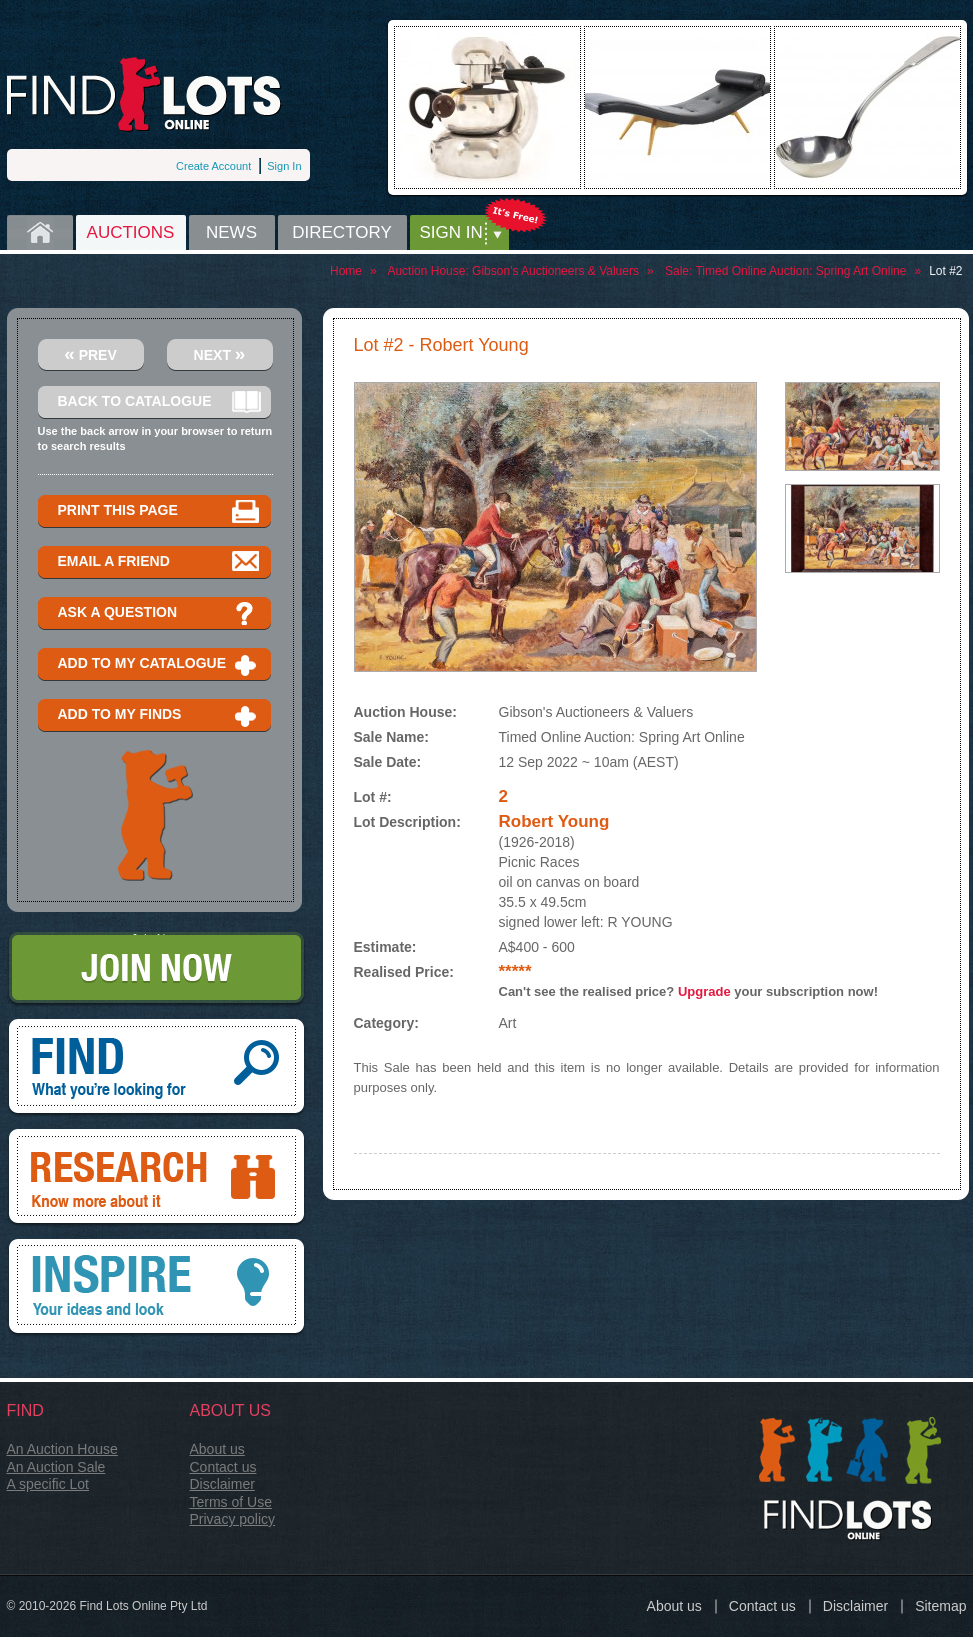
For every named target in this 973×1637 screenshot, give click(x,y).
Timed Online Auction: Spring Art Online (800, 271)
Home (40, 232)
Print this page (159, 511)
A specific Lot (48, 1484)
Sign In (284, 166)
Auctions (131, 232)
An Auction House (62, 1449)
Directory (342, 232)
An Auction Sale (56, 1467)
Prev (90, 353)
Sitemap (940, 1606)
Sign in (451, 232)
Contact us (223, 1467)
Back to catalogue (159, 402)
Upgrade (704, 991)
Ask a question (159, 613)
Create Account (213, 166)
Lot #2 (945, 271)
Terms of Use (231, 1502)
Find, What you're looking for (156, 1068)
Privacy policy (233, 1519)
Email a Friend (159, 562)
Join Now (156, 969)
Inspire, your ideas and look (156, 1288)
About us (217, 1449)
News (231, 232)
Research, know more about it (156, 1178)
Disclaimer (222, 1484)
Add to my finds (159, 715)
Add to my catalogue (159, 664)
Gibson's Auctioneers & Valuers (555, 271)
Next (220, 353)
